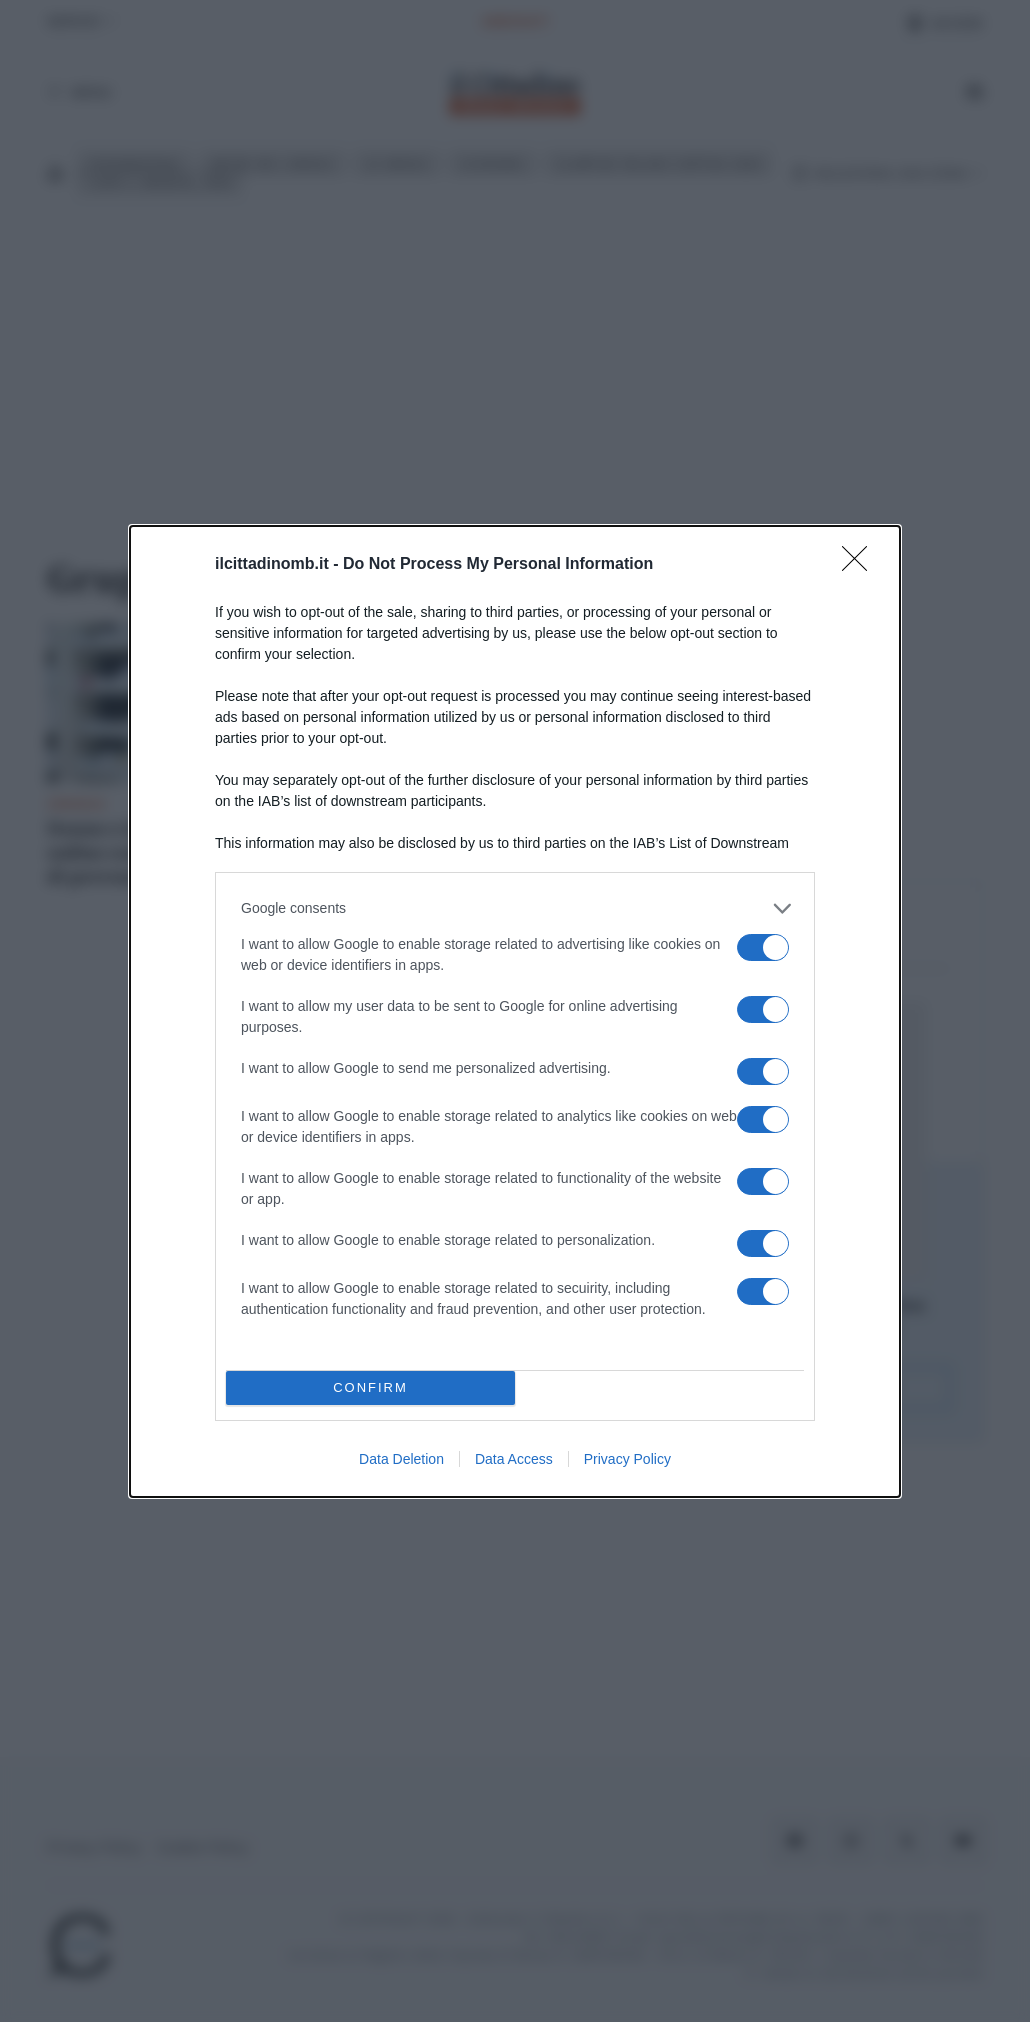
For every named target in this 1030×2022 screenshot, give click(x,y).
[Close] (861, 564)
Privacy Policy (627, 1459)
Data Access (514, 1459)
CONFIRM (370, 1386)
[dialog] (515, 1010)
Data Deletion (401, 1459)
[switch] (763, 946)
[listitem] (515, 907)
